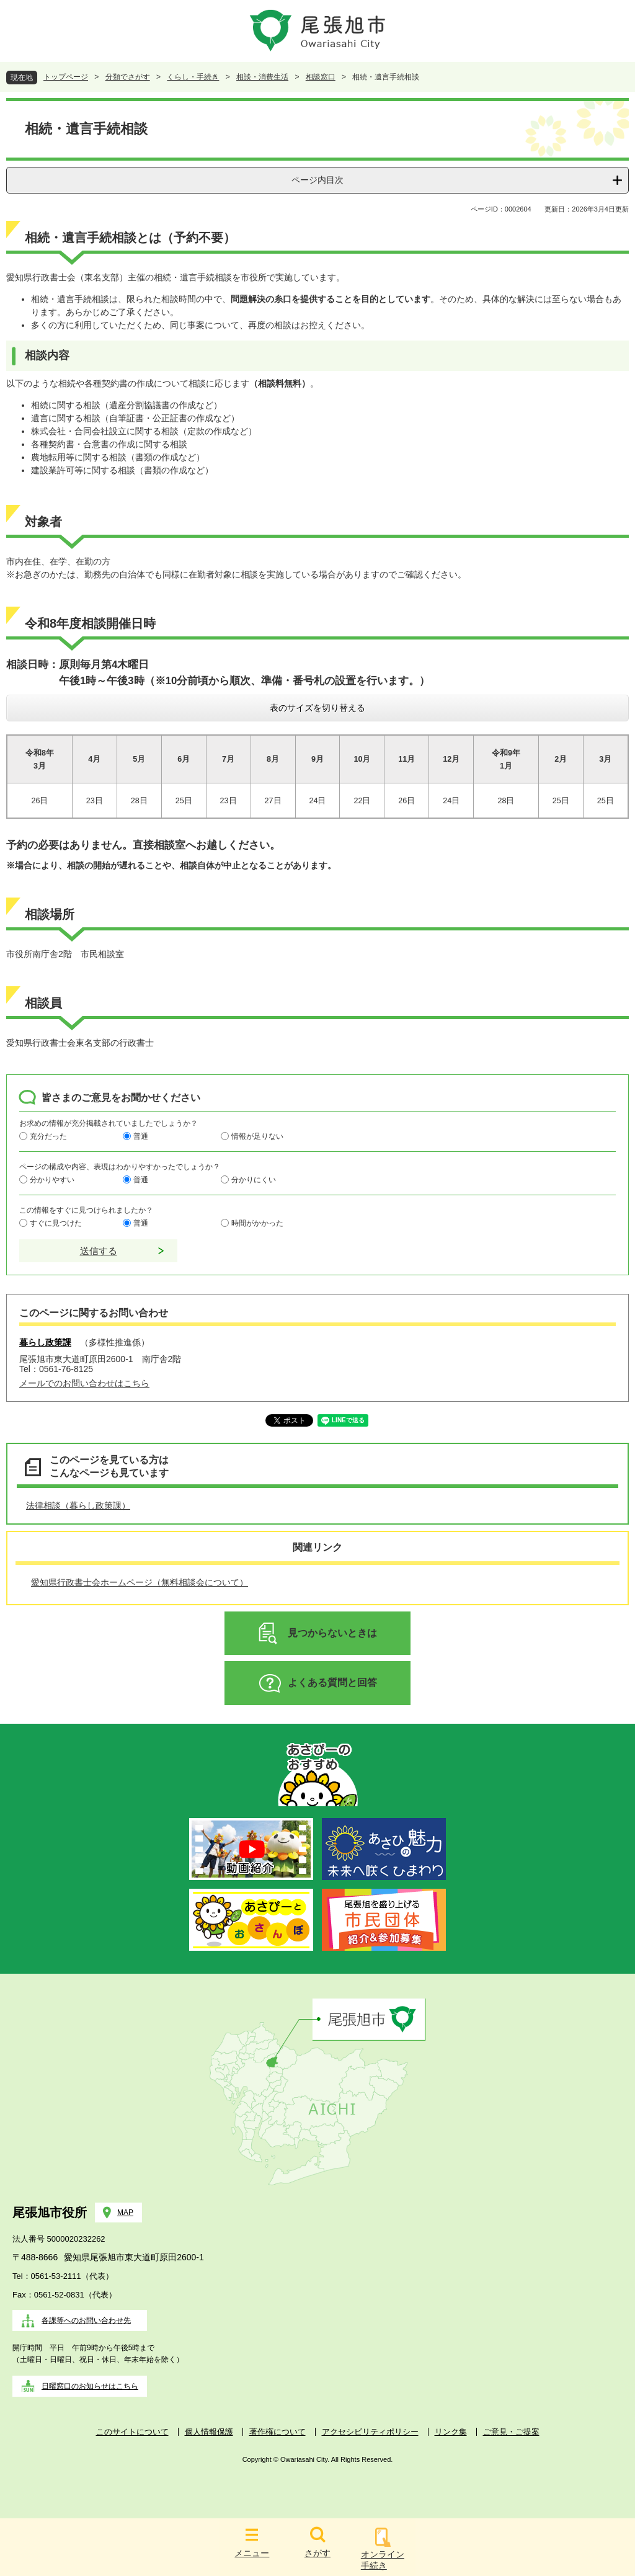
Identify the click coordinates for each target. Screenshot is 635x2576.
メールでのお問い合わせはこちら (84, 1383)
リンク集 (451, 2431)
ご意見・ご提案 (511, 2431)
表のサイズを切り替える (317, 708)
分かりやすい (52, 1179)
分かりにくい (253, 1179)
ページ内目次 (317, 180)
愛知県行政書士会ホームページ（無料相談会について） (139, 1582)
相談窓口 (320, 77)
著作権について (277, 2431)
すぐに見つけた (56, 1223)
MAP (125, 2212)
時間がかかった (257, 1223)
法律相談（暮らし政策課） (78, 1505)
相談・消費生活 (262, 77)
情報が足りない (257, 1136)
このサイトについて (132, 2431)
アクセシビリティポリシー (370, 2431)
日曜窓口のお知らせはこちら (90, 2386)
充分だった (48, 1136)
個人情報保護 (209, 2431)
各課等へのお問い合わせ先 (86, 2320)
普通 (140, 1136)
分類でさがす (127, 77)
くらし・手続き (193, 77)
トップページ (65, 77)
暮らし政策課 (45, 1342)
